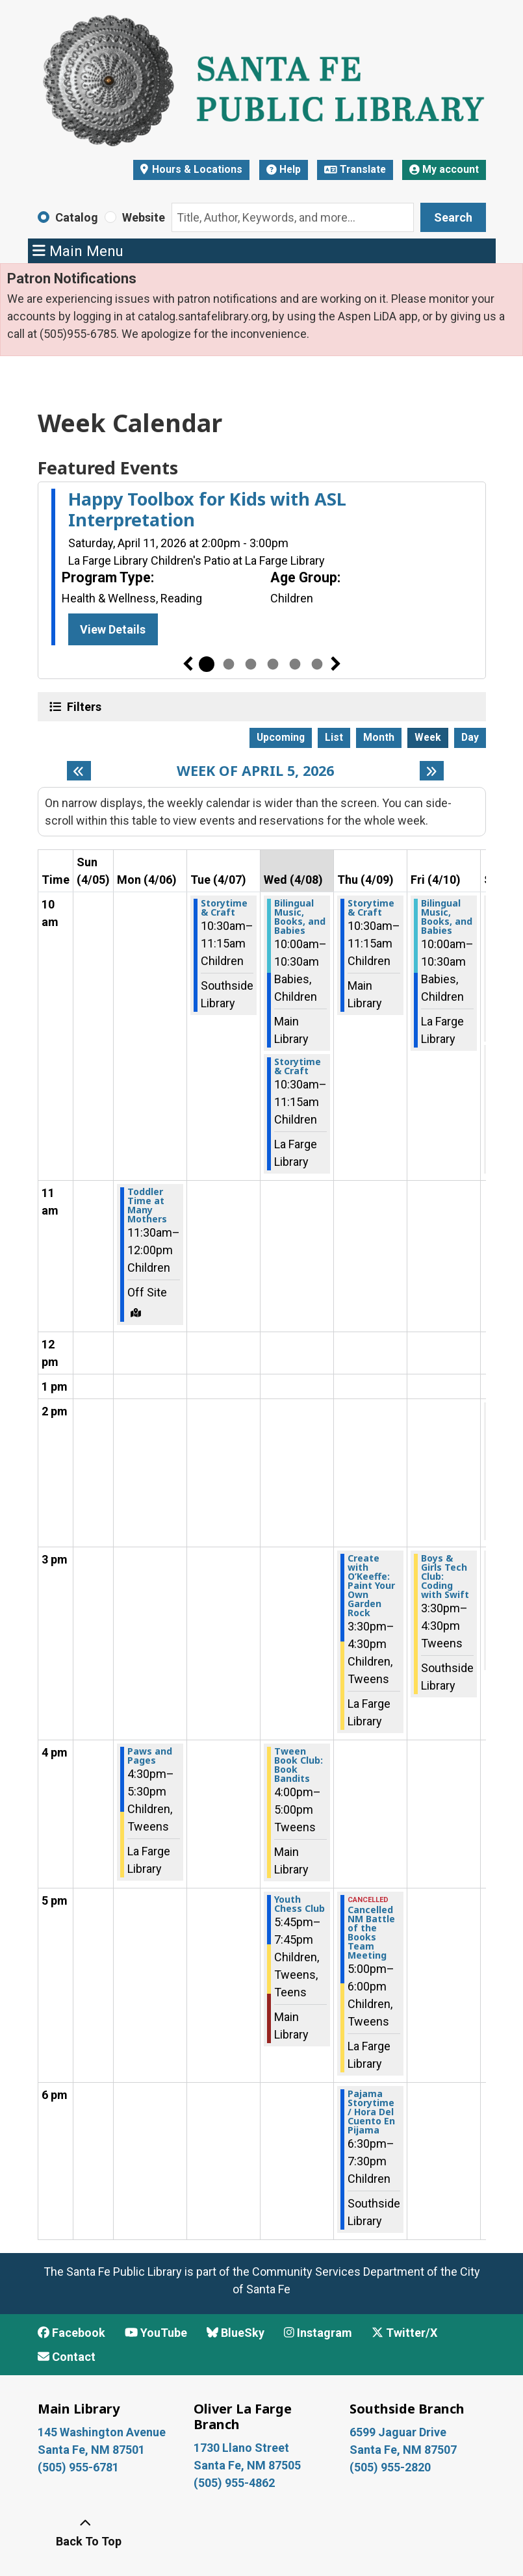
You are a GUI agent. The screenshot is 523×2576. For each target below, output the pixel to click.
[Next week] (432, 770)
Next (336, 664)
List (334, 737)
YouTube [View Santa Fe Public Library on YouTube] (156, 2332)
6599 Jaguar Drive (398, 2432)
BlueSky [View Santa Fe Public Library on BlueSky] (235, 2332)
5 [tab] (295, 664)
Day (470, 737)
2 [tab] (228, 664)
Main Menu (77, 250)
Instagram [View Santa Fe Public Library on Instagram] (318, 2332)
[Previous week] (79, 770)
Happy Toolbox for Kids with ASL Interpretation (207, 510)
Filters (82, 706)
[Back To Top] (86, 2532)
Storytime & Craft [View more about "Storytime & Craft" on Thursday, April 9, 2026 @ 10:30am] (371, 908)
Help (283, 169)
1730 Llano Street (241, 2447)
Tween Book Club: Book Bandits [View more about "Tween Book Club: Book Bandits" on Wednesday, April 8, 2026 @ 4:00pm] (298, 1765)
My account (444, 169)
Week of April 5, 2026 (255, 770)
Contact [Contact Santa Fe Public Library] (67, 2356)
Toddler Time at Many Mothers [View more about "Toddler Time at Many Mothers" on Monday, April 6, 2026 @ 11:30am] (147, 1205)
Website (143, 217)
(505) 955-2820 (390, 2467)
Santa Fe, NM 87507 (404, 2449)
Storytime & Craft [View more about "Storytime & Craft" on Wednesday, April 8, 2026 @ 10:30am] (297, 1066)
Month (378, 737)
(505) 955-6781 (79, 2467)
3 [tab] (251, 664)
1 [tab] (206, 664)
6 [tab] (317, 664)
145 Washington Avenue (102, 2432)
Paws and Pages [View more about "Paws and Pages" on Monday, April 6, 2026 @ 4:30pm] (149, 1756)
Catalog (76, 217)
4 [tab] (273, 664)
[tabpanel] (261, 569)
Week (428, 737)
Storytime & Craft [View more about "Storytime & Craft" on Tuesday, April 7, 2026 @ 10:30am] (224, 908)
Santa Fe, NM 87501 (92, 2449)
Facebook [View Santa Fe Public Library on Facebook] (71, 2332)
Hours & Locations (195, 169)
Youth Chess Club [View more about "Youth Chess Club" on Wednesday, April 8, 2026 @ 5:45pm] (299, 1904)
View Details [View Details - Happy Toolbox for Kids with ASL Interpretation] (113, 629)
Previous (188, 664)
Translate (355, 169)
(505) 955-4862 (234, 2483)
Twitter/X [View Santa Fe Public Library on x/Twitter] (404, 2332)
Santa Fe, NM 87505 (248, 2465)
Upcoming (281, 737)
